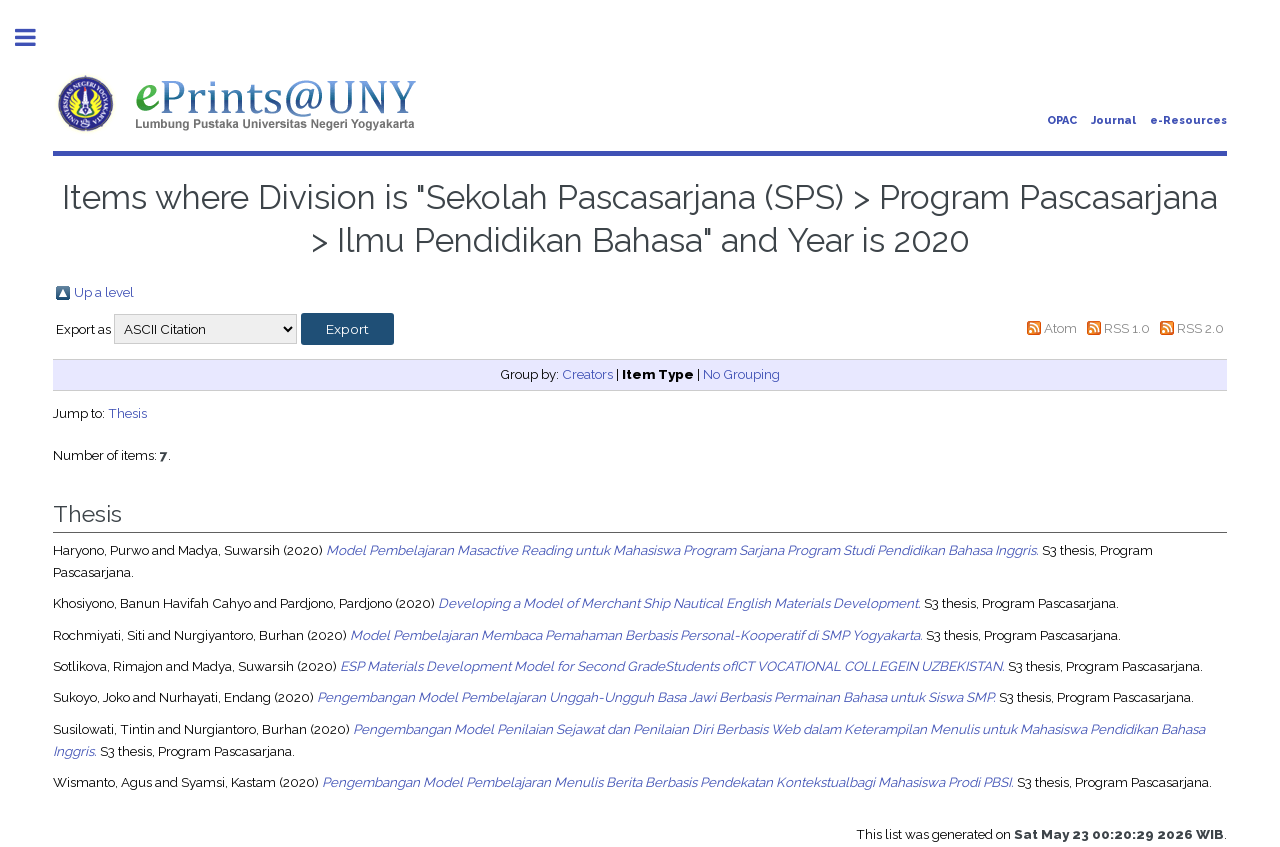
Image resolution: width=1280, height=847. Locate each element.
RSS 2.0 (1200, 328)
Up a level (104, 292)
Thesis (127, 413)
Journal (1113, 120)
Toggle (36, 37)
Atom (1060, 328)
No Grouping (741, 374)
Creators (587, 374)
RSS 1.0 (1127, 328)
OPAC (1062, 120)
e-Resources (1188, 120)
